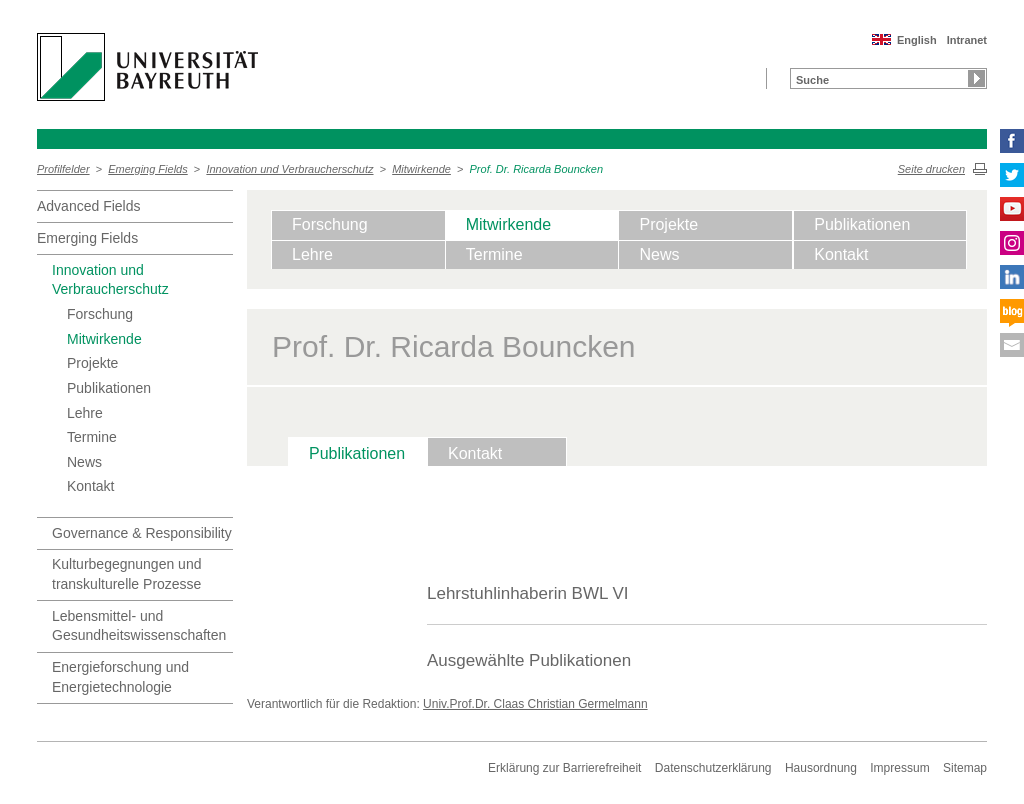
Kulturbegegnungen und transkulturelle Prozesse (126, 574)
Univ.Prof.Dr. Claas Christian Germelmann (535, 704)
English (917, 40)
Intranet (967, 40)
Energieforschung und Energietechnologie (120, 677)
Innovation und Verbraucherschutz (289, 169)
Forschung (100, 314)
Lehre (85, 413)
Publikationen (109, 388)
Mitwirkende (421, 169)
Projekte (92, 363)
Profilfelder (63, 169)
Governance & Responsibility (142, 533)
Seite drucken (931, 169)
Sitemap (965, 768)
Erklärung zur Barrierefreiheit (564, 768)
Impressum (899, 768)
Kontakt (90, 486)
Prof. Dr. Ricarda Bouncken (536, 169)
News (84, 462)
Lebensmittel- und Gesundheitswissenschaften (139, 626)
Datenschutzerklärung (713, 768)
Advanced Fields (89, 206)
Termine (92, 437)
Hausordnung (821, 768)
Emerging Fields (147, 169)
